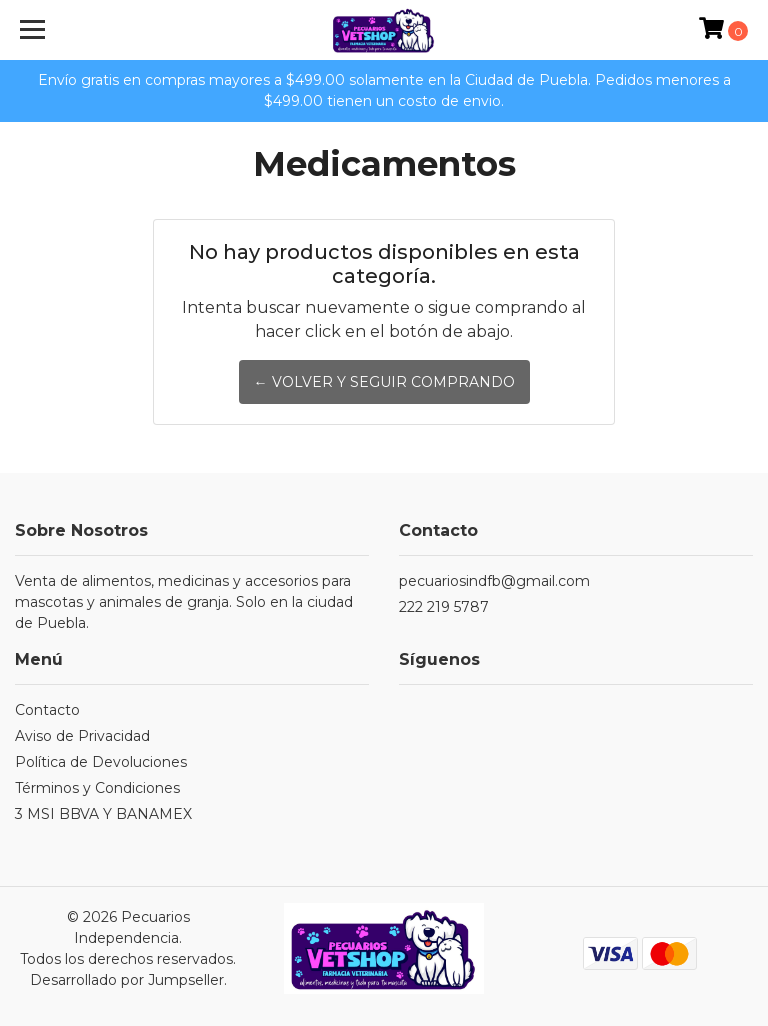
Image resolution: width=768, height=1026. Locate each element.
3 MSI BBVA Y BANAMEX (103, 814)
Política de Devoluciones (101, 762)
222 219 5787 (444, 607)
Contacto (47, 710)
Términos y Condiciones (97, 788)
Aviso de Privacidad (82, 736)
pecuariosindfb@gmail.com (494, 581)
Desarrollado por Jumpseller (127, 980)
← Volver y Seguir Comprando (384, 382)
